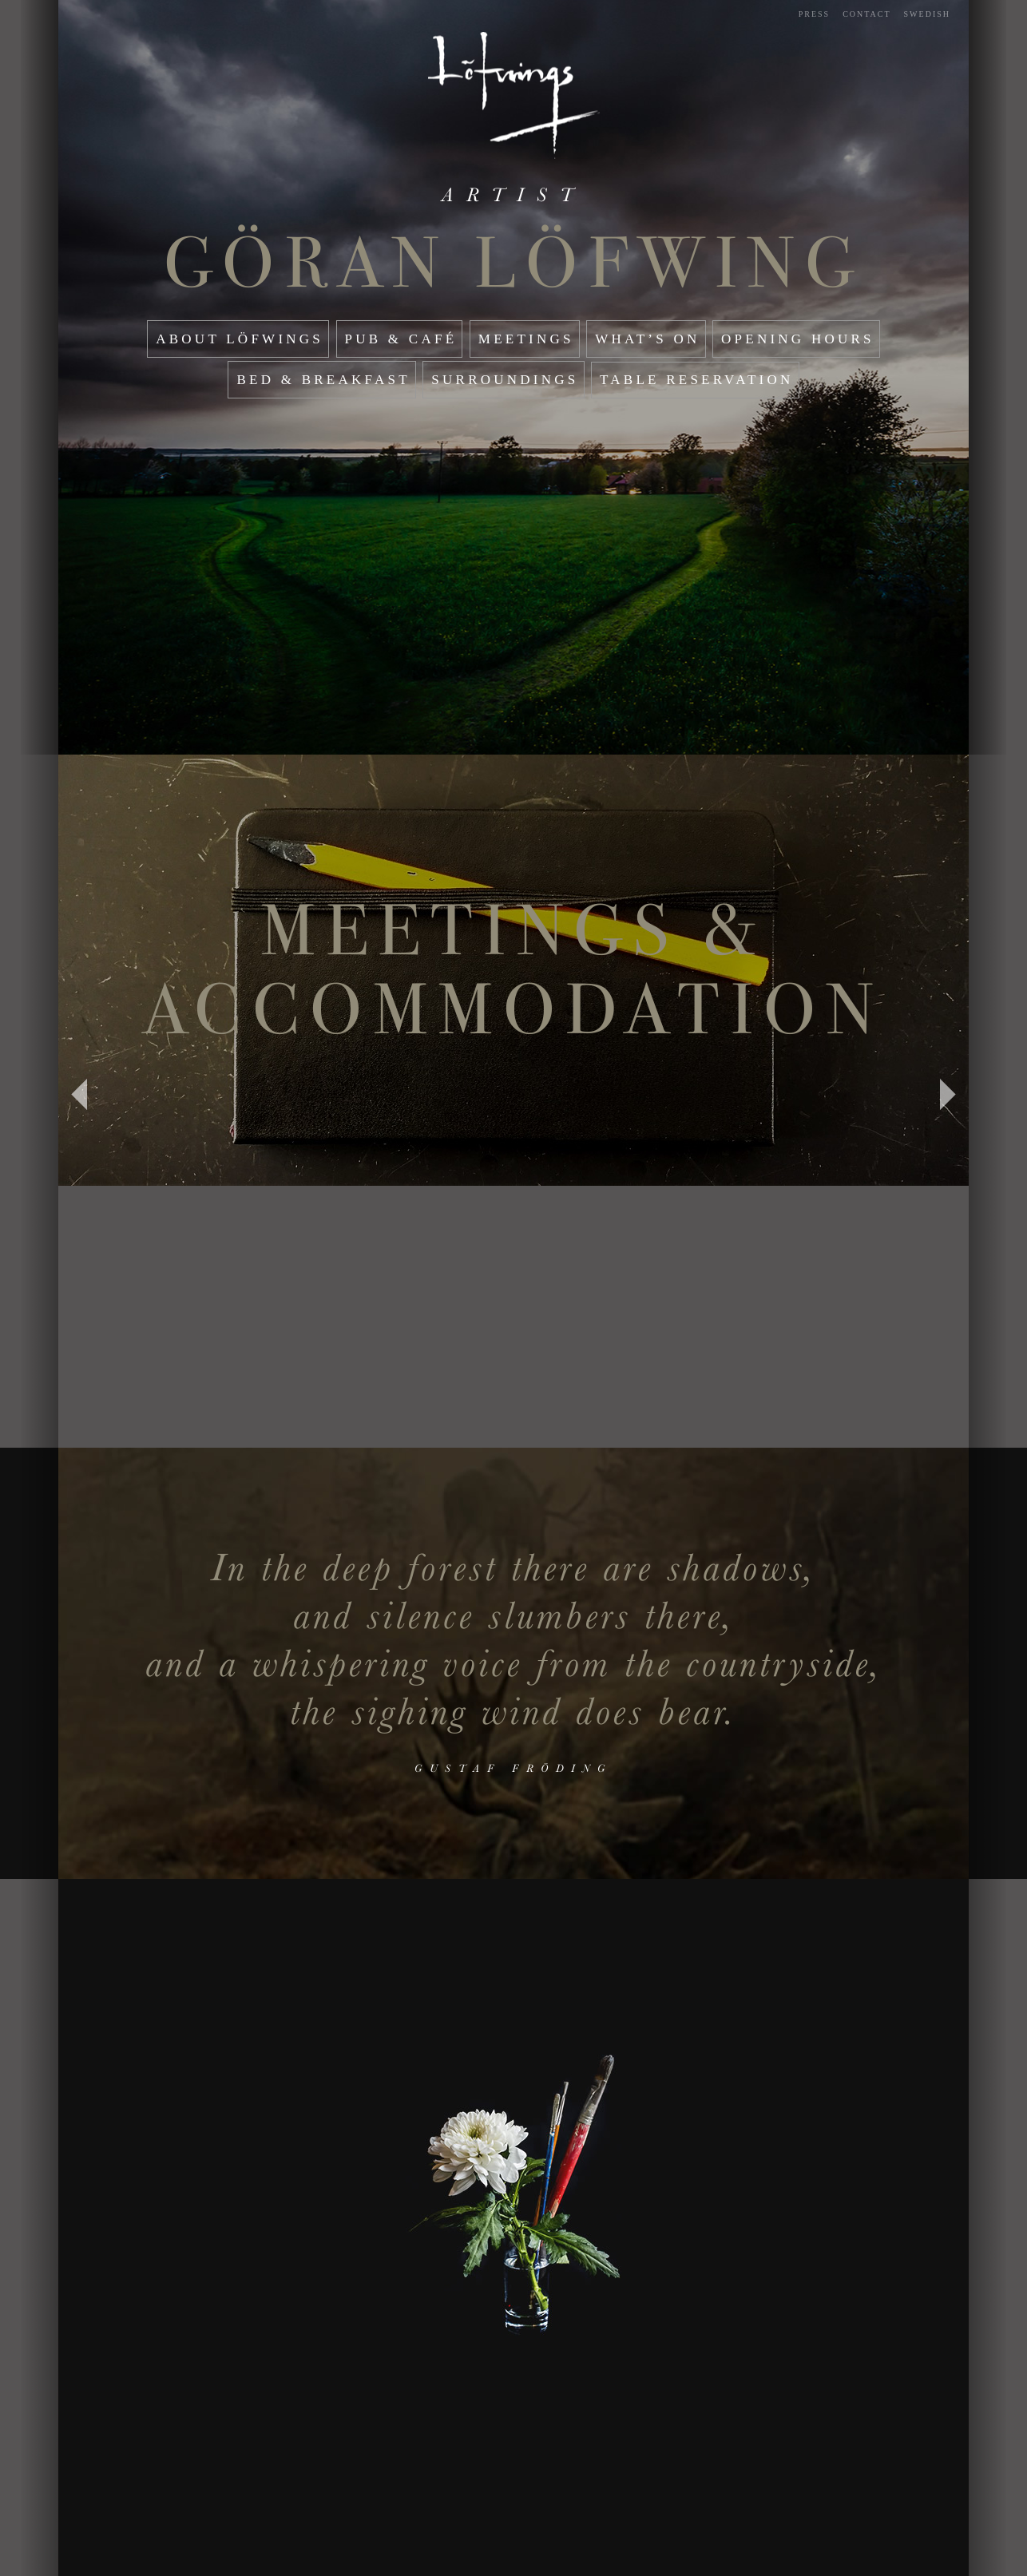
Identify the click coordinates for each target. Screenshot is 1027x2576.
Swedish (927, 14)
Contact (866, 14)
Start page (514, 95)
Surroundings (504, 379)
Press (814, 14)
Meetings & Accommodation (514, 969)
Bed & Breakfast (323, 379)
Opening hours (797, 339)
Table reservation (697, 379)
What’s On (647, 339)
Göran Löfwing (514, 263)
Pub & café (401, 339)
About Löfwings (239, 339)
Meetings (526, 339)
